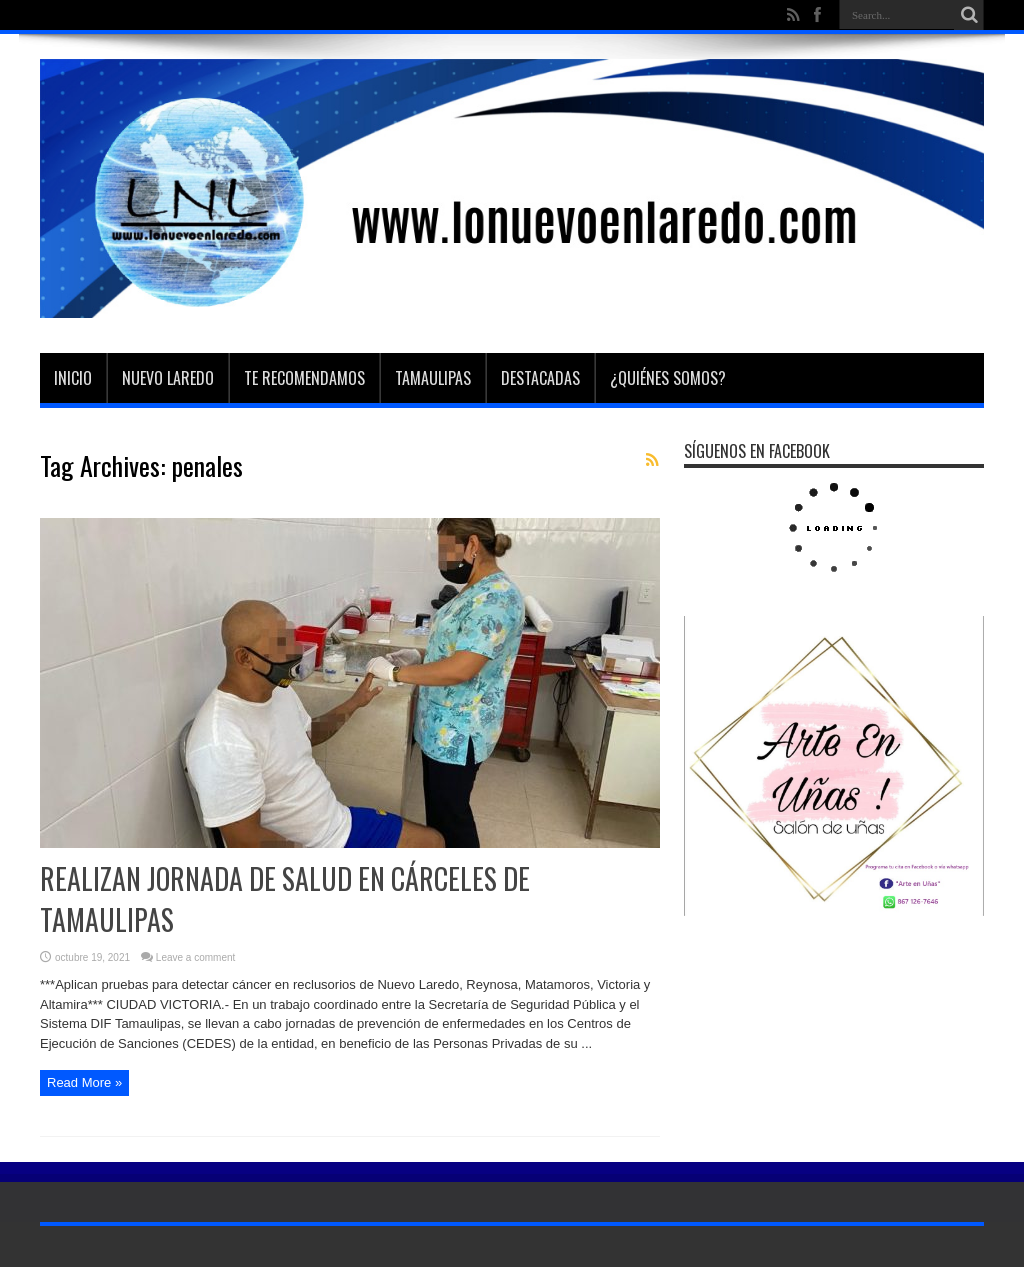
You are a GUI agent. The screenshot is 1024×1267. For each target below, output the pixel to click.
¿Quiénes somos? (668, 378)
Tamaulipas (433, 378)
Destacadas (540, 378)
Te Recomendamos (304, 378)
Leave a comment (196, 957)
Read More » (84, 1082)
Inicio (73, 378)
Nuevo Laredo (168, 378)
